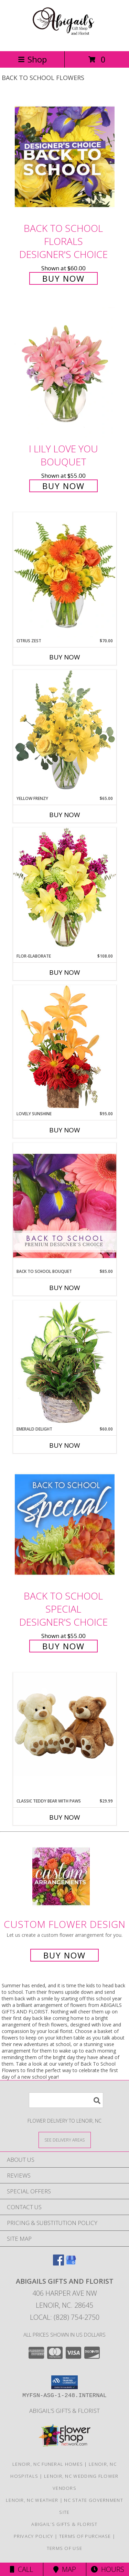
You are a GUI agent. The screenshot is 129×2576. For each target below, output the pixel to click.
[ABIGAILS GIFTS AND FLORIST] (64, 41)
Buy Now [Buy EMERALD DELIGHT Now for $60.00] (64, 1445)
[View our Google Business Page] (70, 2263)
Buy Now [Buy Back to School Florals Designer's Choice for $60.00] (63, 278)
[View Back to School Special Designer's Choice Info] (65, 1524)
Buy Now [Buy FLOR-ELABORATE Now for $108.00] (64, 972)
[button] (64, 2382)
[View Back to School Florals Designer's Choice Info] (65, 156)
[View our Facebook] (58, 2263)
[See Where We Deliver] (65, 2139)
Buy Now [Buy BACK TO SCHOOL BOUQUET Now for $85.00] (64, 1287)
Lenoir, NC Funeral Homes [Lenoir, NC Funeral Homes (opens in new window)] (47, 2464)
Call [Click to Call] (21, 2569)
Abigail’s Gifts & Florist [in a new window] (64, 2411)
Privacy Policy (33, 2536)
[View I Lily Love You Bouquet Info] (65, 372)
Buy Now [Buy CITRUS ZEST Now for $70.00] (64, 657)
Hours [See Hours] (107, 2569)
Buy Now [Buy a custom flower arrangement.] (64, 1955)
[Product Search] (66, 2100)
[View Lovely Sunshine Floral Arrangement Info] (64, 1047)
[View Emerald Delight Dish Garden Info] (64, 1363)
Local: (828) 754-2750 (64, 2317)
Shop (32, 59)
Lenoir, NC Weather (32, 2500)
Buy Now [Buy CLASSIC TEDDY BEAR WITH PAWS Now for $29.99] (64, 1817)
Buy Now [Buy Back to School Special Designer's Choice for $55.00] (63, 1646)
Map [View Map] (64, 2569)
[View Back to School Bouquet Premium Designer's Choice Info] (64, 1205)
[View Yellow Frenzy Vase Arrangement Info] (64, 732)
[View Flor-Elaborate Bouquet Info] (64, 890)
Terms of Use (65, 2548)
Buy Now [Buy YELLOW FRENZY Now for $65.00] (64, 814)
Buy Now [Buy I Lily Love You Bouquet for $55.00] (63, 486)
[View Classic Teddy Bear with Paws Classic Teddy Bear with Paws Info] (64, 1724)
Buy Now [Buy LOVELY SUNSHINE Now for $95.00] (64, 1130)
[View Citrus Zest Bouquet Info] (64, 574)
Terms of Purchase (85, 2536)
